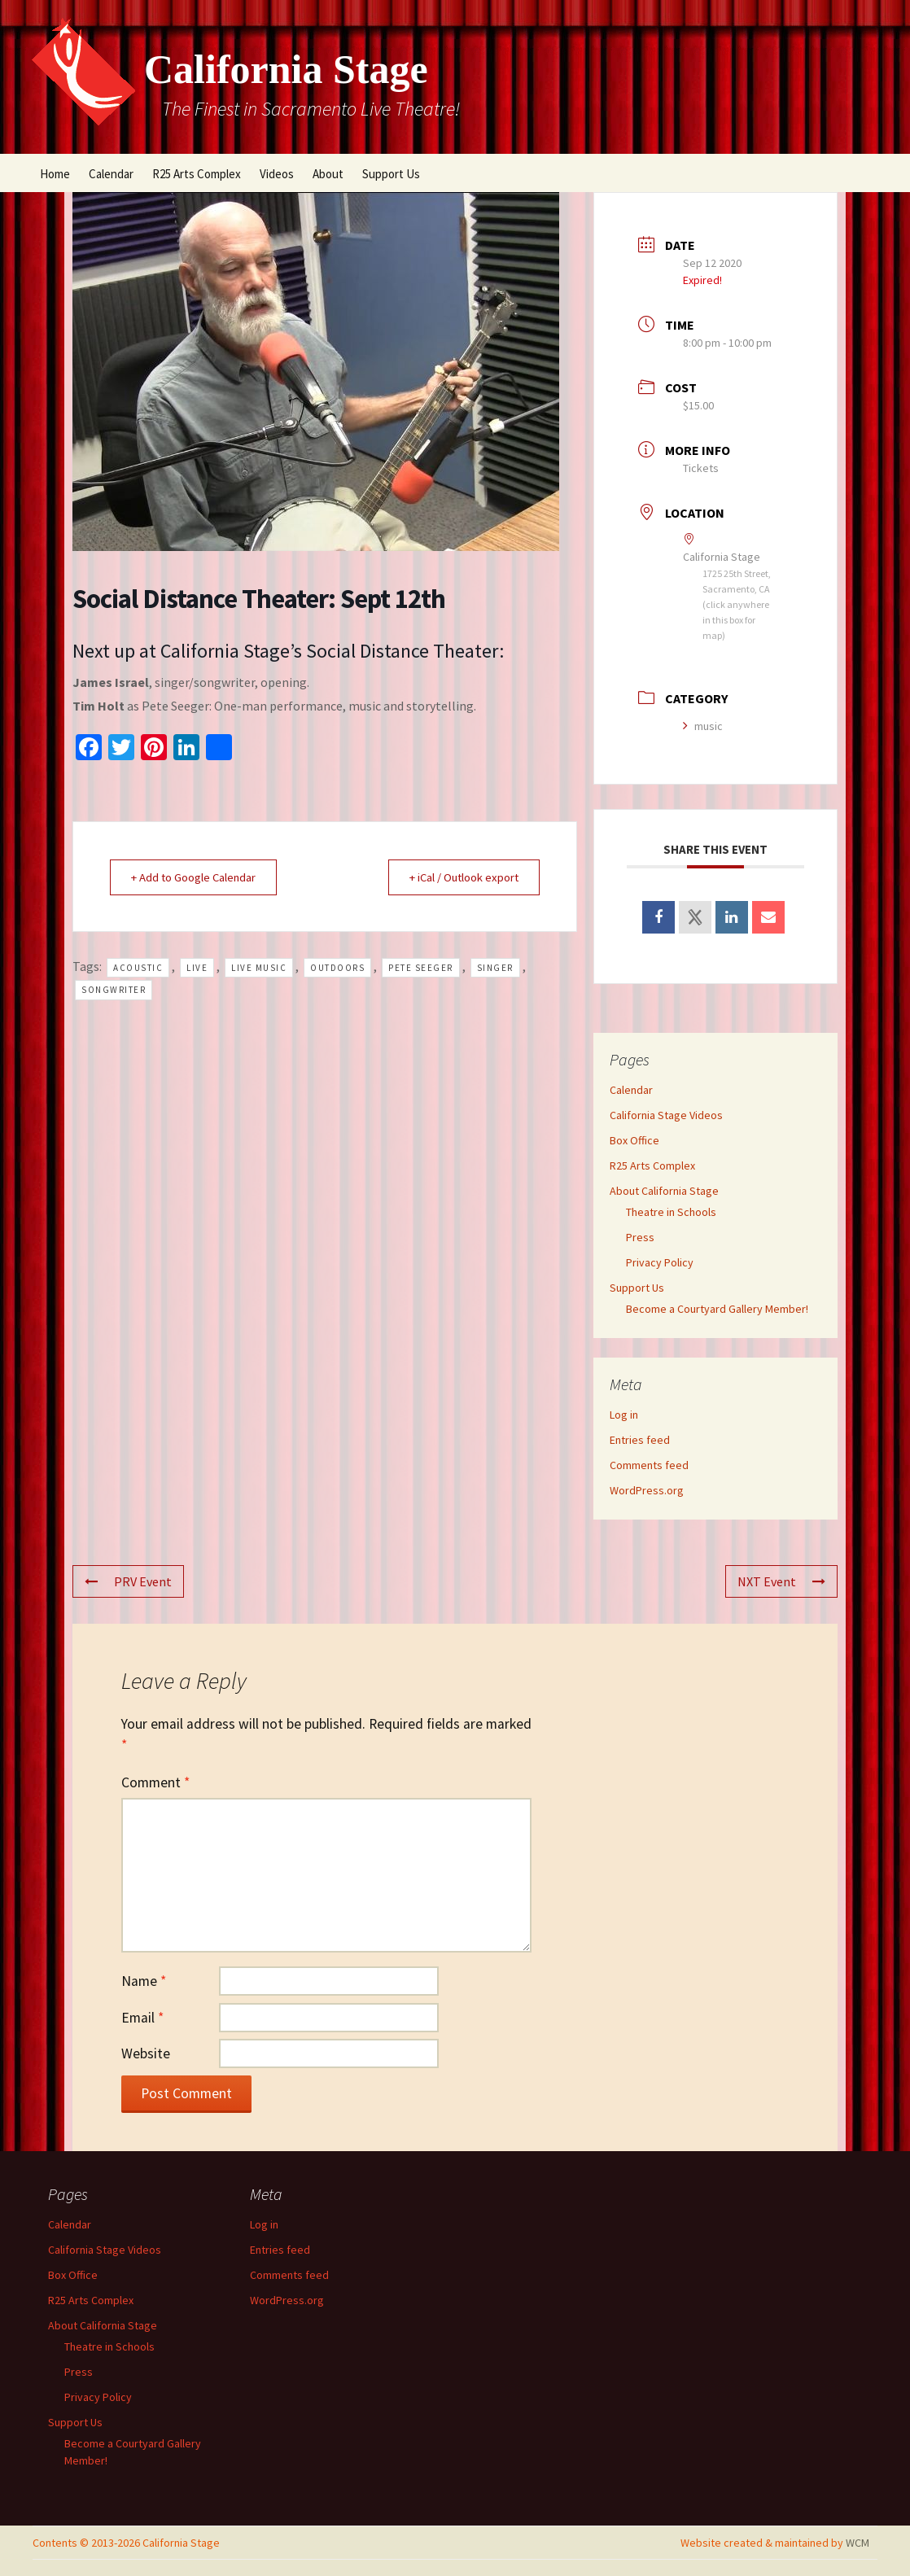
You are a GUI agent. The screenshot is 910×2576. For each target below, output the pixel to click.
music (703, 726)
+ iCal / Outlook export (459, 877)
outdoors (337, 967)
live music (259, 967)
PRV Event (128, 1581)
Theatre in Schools (671, 1212)
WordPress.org (647, 1490)
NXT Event (781, 1581)
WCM (857, 2542)
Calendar (111, 174)
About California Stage (664, 1190)
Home (55, 174)
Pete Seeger (420, 967)
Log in (624, 1414)
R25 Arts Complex (196, 174)
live (197, 967)
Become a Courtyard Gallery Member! (717, 1308)
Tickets (701, 468)
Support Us (391, 174)
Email (142, 2018)
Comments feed (649, 1465)
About (328, 174)
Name (143, 1981)
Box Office (634, 1140)
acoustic (138, 967)
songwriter (113, 990)
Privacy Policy (659, 1262)
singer (495, 967)
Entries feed (640, 1439)
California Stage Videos (666, 1115)
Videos (277, 174)
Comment (155, 1782)
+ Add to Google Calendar (197, 877)
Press (640, 1237)
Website (145, 2053)
